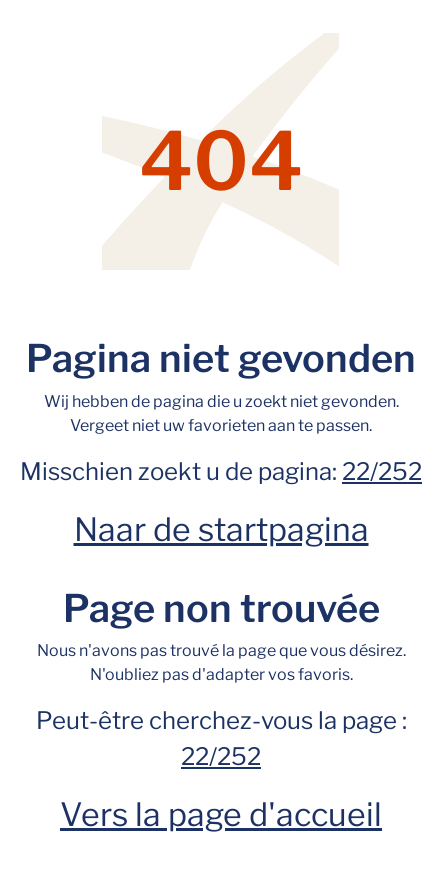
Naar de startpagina (221, 529)
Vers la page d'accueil (221, 814)
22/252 (382, 471)
